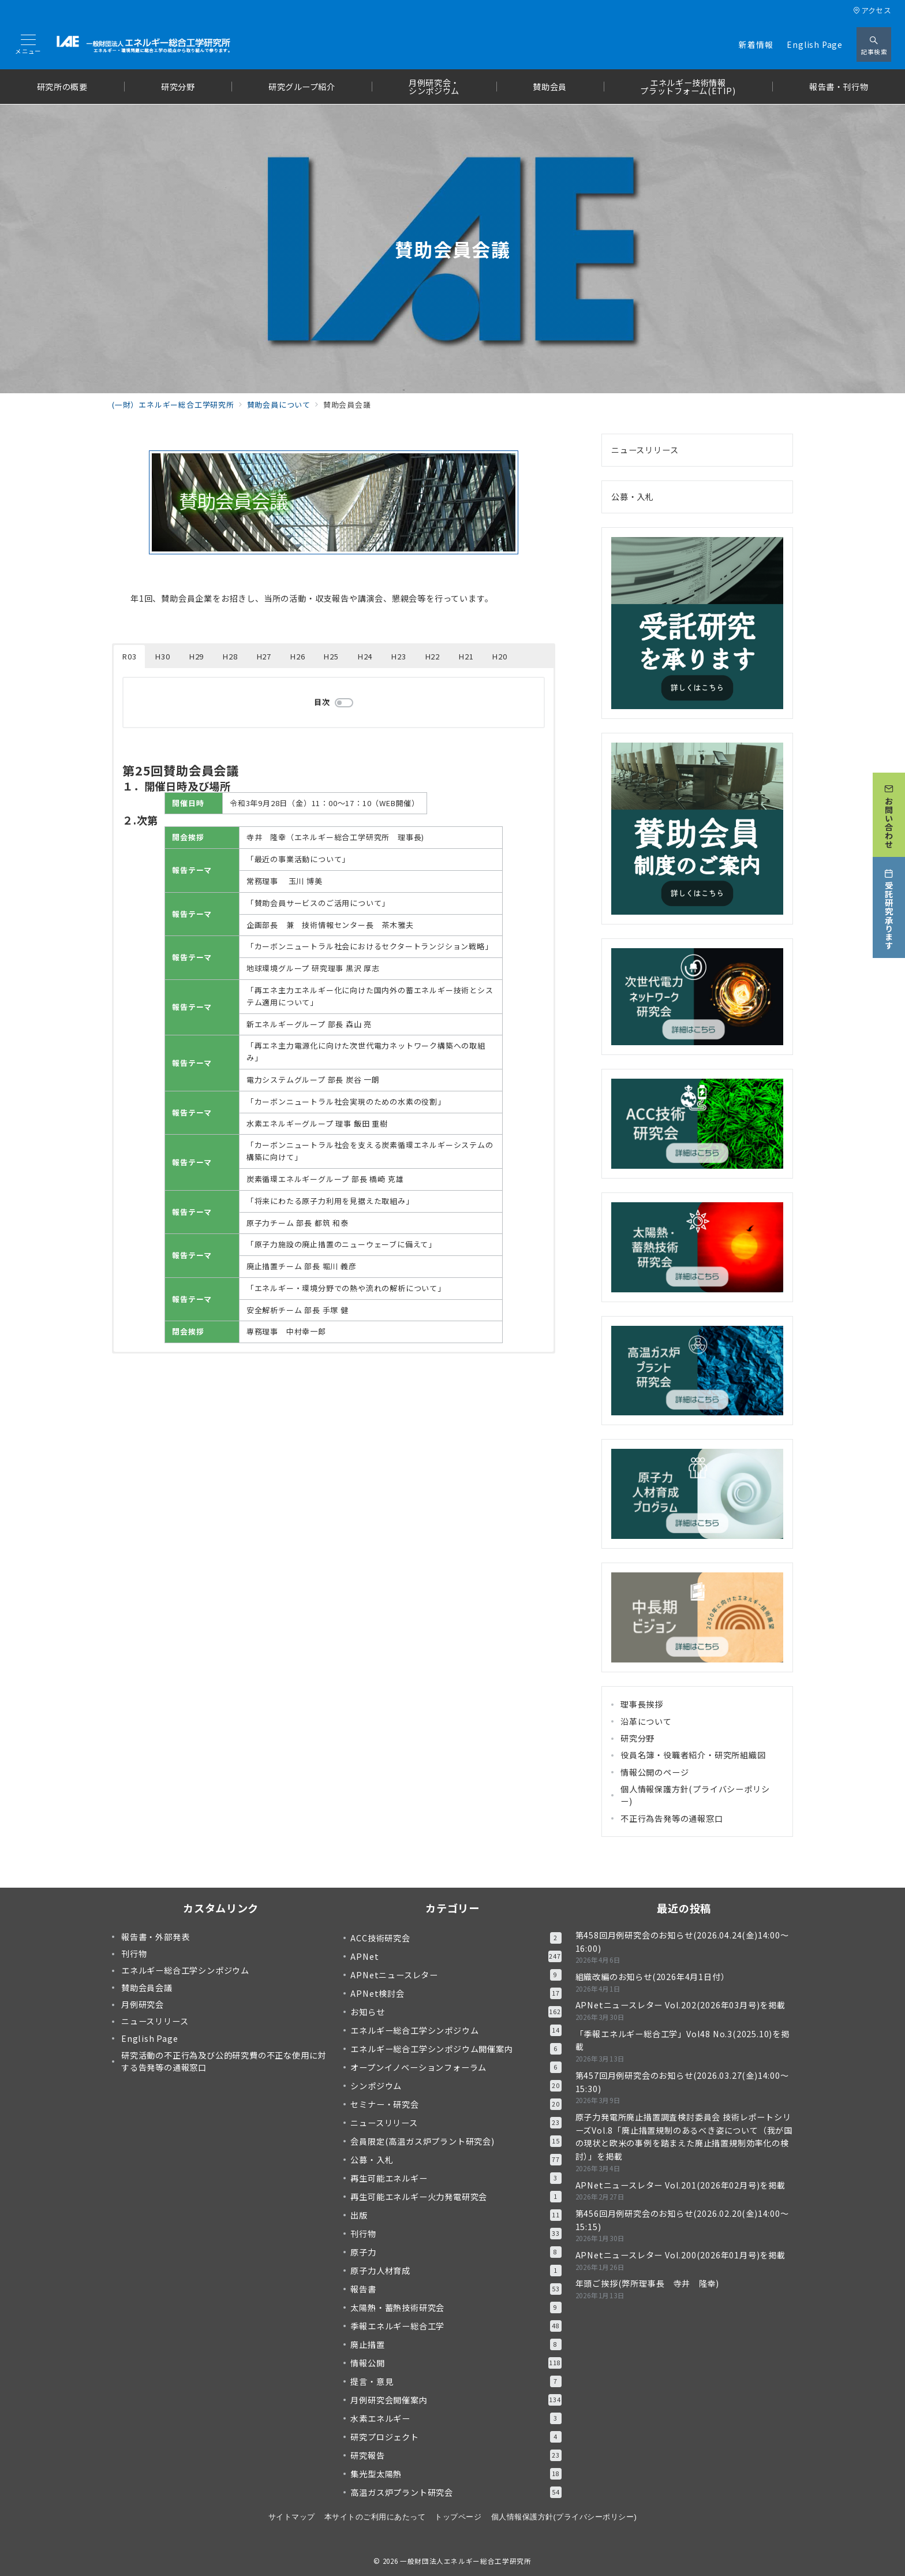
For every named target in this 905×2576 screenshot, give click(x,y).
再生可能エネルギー (455, 2178)
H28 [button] (230, 656)
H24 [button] (365, 656)
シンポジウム (455, 2086)
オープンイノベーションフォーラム (455, 2067)
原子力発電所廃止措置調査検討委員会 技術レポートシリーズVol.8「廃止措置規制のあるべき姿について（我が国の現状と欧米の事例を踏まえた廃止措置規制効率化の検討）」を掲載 (683, 2136)
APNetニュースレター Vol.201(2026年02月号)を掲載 (680, 2185)
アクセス (872, 10)
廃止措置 (455, 2344)
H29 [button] (196, 656)
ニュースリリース (644, 450)
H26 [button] (297, 656)
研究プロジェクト (455, 2437)
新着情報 (756, 44)
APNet (455, 1956)
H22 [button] (432, 656)
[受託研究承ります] (889, 907)
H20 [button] (499, 656)
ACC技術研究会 (455, 1938)
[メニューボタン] (28, 45)
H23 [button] (398, 656)
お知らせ (455, 2012)
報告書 (455, 2289)
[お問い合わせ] (889, 815)
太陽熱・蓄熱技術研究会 (455, 2307)
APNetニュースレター (455, 1975)
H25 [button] (331, 656)
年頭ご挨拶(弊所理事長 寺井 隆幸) (647, 2283)
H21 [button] (466, 656)
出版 (455, 2215)
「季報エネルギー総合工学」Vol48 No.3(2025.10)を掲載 (682, 2040)
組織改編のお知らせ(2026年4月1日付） (652, 1976)
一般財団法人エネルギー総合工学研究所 (466, 2561)
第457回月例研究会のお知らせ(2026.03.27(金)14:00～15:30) (682, 2082)
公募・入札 (632, 496)
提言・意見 (455, 2381)
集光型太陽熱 (455, 2474)
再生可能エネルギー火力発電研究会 (455, 2196)
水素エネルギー (455, 2418)
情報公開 (455, 2363)
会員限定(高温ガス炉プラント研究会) (455, 2141)
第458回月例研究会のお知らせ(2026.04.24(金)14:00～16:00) (682, 1941)
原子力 (455, 2252)
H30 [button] (162, 656)
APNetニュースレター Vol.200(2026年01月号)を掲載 (680, 2255)
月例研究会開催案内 (455, 2400)
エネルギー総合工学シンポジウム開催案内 (455, 2049)
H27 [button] (264, 656)
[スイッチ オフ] (874, 44)
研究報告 (455, 2455)
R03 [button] (129, 656)
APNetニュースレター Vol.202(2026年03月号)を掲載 (680, 2005)
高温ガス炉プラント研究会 (455, 2492)
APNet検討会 (455, 1993)
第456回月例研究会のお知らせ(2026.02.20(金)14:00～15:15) (682, 2220)
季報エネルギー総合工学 (455, 2326)
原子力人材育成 (455, 2270)
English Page (815, 44)
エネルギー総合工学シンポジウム (455, 2030)
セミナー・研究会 (455, 2104)
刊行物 (455, 2233)
